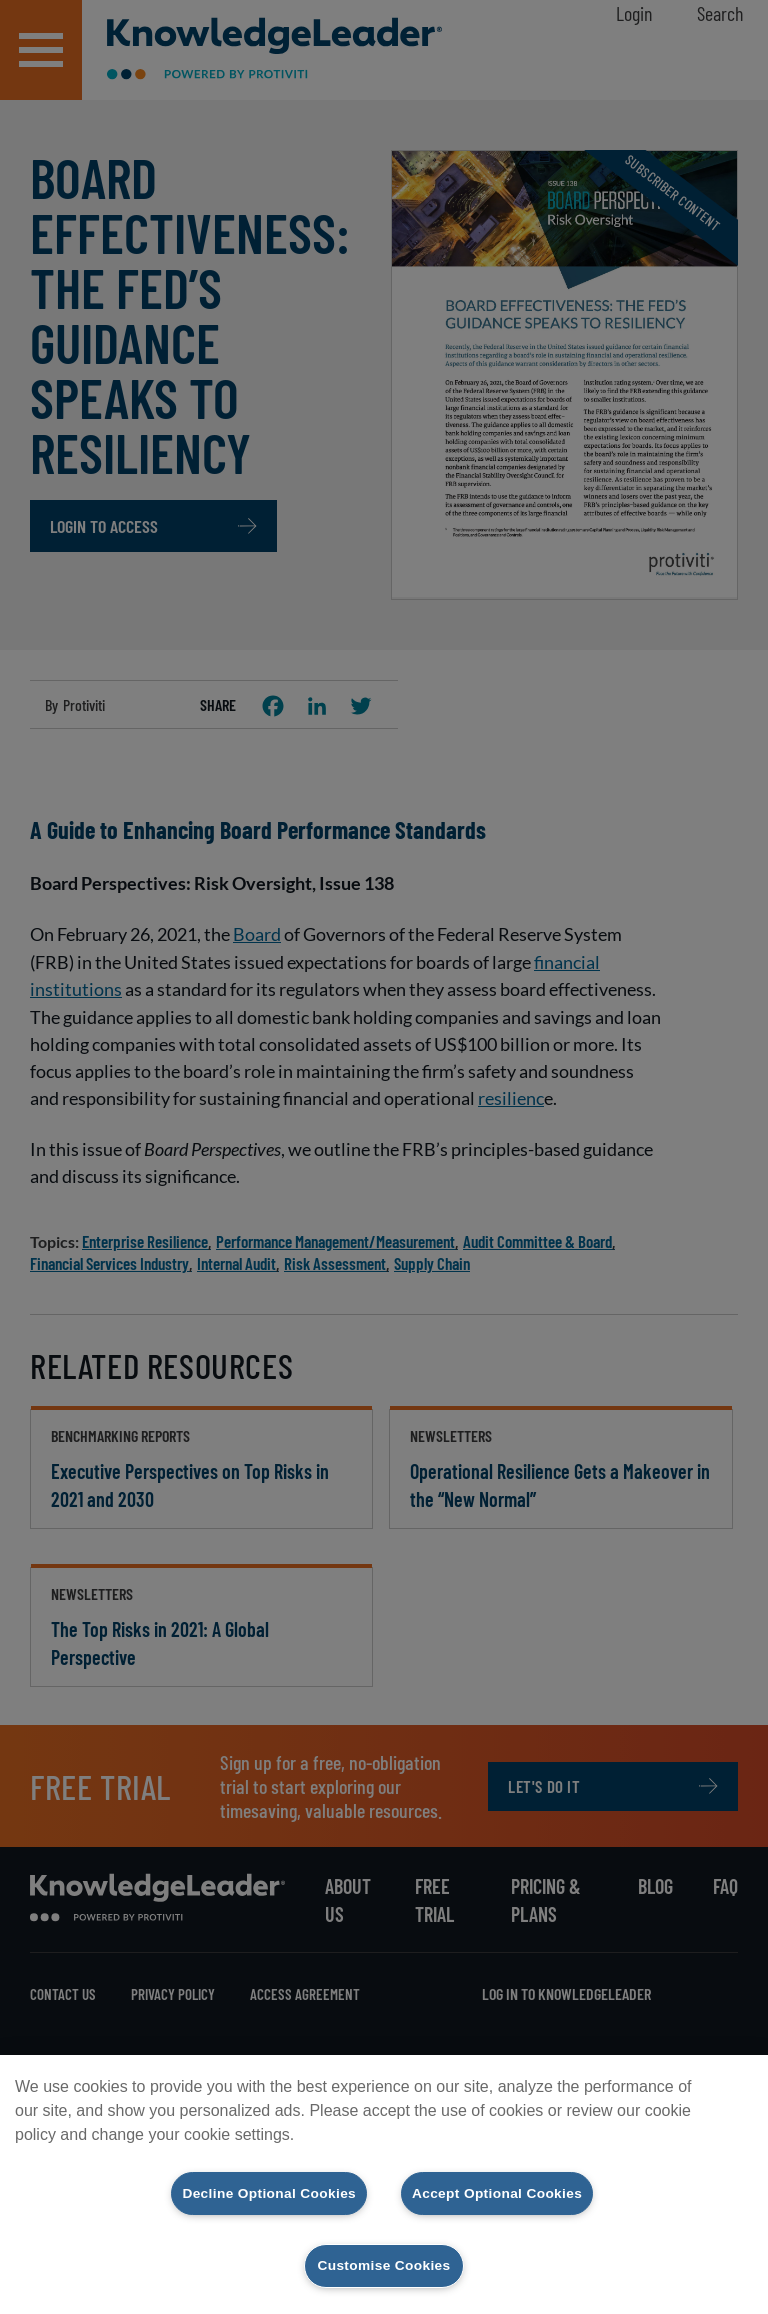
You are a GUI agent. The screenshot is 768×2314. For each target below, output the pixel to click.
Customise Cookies (384, 2265)
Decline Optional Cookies (259, 2191)
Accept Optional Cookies (506, 2191)
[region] (384, 2183)
